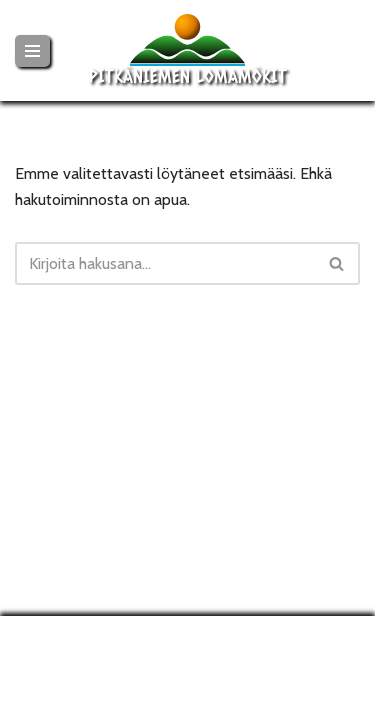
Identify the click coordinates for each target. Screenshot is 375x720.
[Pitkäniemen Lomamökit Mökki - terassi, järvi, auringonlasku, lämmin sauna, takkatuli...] (188, 50)
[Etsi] (165, 263)
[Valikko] (32, 51)
